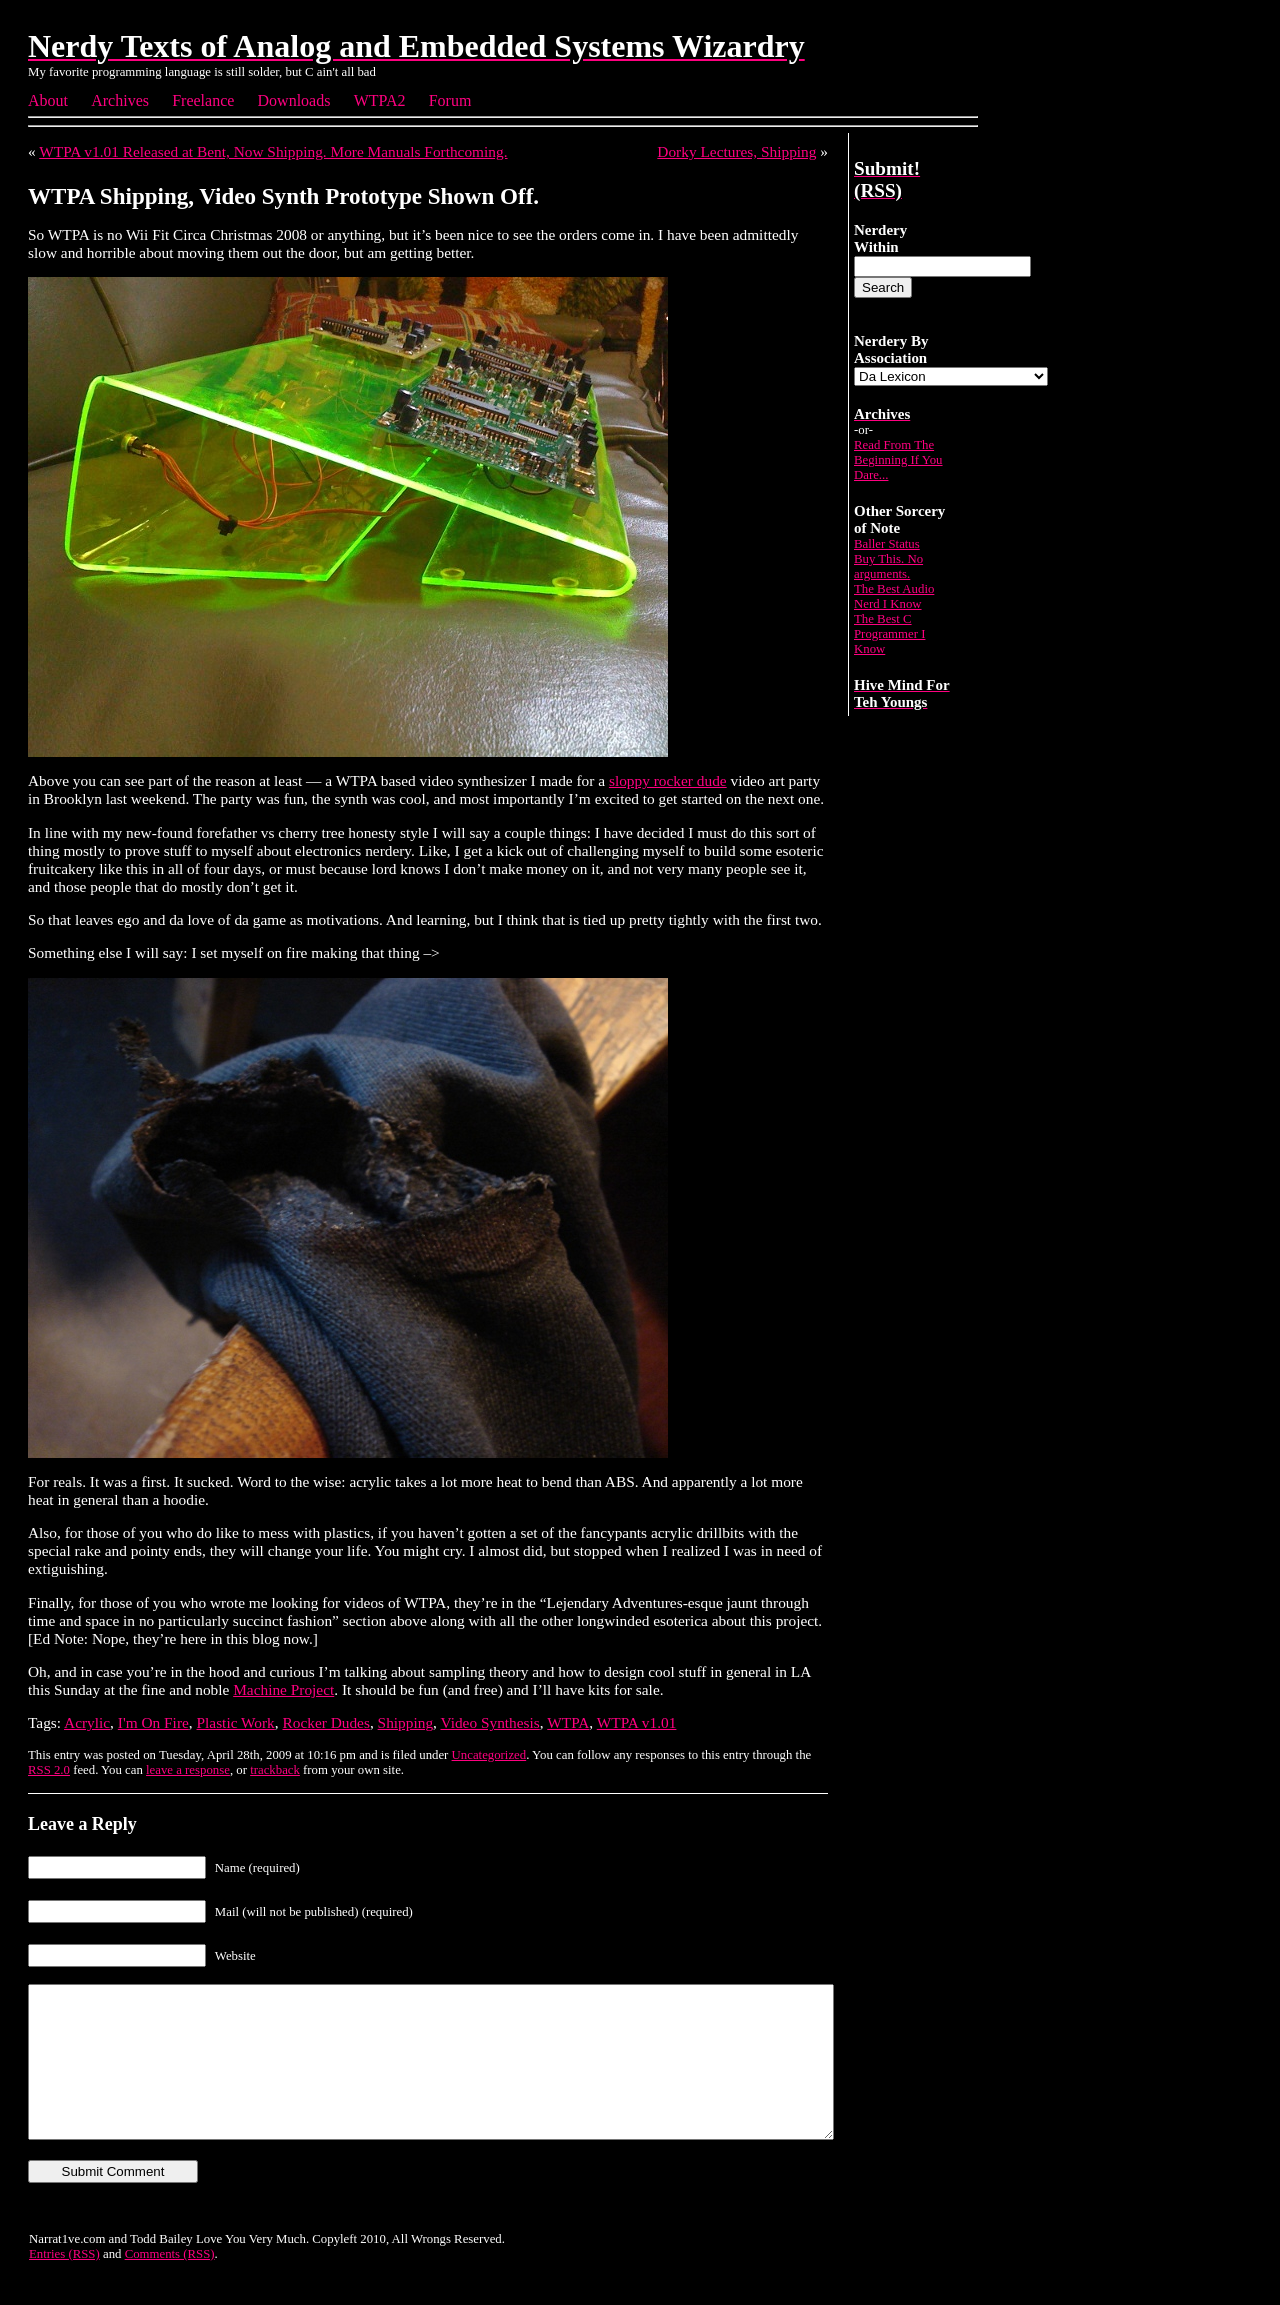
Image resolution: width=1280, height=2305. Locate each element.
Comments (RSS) (170, 2284)
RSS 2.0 (49, 1770)
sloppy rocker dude (668, 780)
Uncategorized (489, 1755)
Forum (450, 100)
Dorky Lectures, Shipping (736, 151)
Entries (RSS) (64, 2284)
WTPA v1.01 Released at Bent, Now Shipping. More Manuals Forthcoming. (273, 151)
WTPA (568, 1722)
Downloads (294, 100)
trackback (275, 1770)
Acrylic (87, 1722)
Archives (120, 100)
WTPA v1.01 (637, 1722)
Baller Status (887, 544)
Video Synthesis (490, 1722)
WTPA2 (380, 100)
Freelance (203, 100)
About (48, 100)
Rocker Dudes (325, 1722)
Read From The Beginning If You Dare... (898, 460)
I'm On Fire (153, 1722)
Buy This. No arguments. (888, 566)
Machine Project (283, 1689)
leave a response (188, 1770)
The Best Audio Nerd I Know (894, 596)
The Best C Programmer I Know (889, 634)
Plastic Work (236, 1722)
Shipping (405, 1722)
